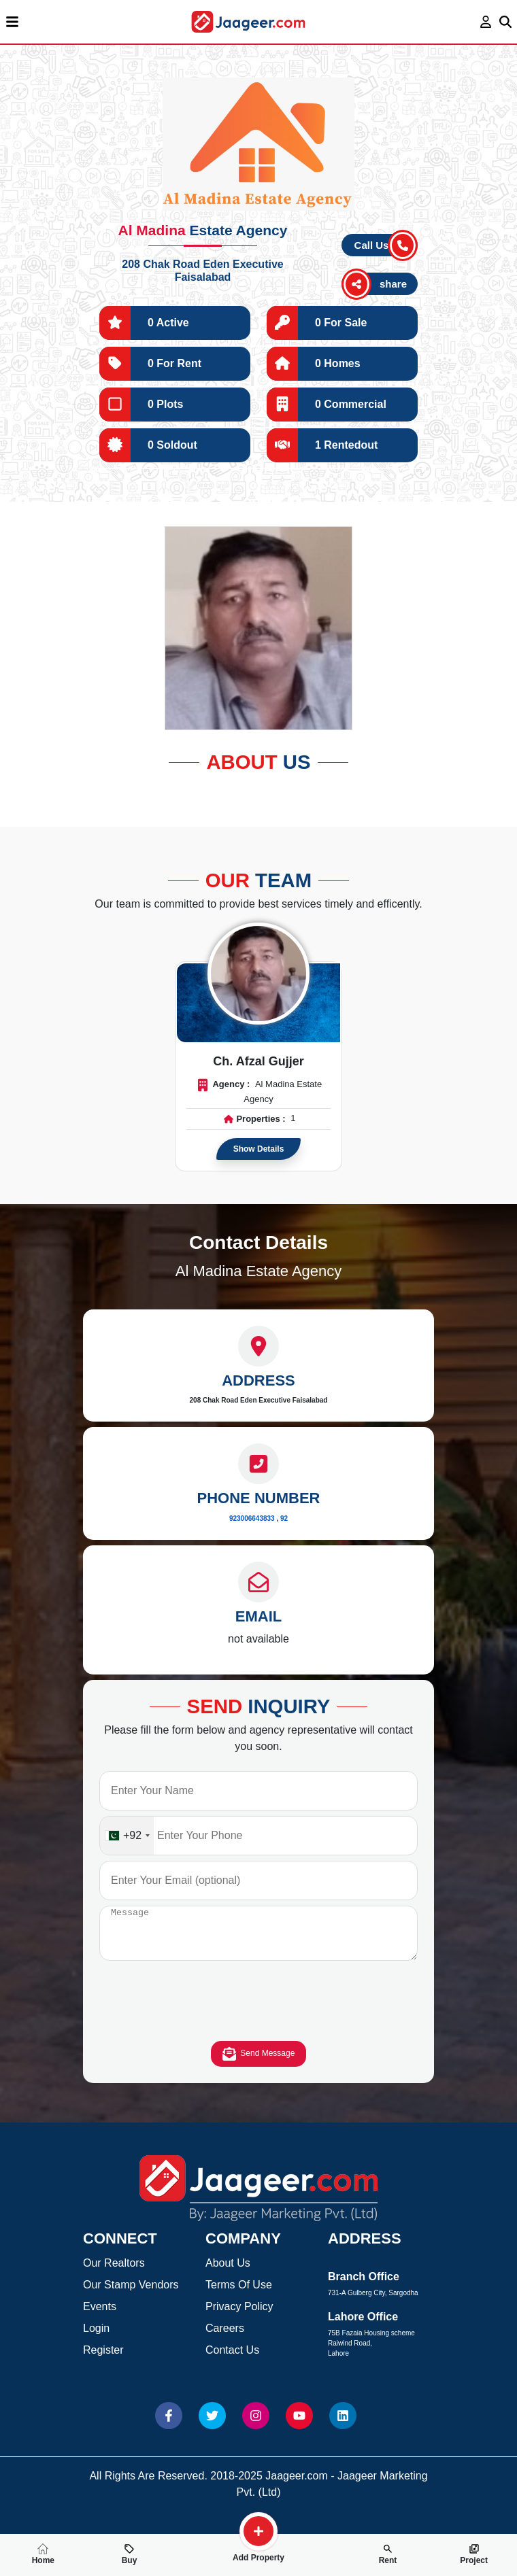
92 (284, 1518)
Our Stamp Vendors (131, 2295)
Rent (388, 2554)
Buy (129, 2554)
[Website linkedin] (342, 2425)
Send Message (258, 2064)
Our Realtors (114, 2273)
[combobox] (127, 1836)
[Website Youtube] (299, 2425)
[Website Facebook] (168, 2425)
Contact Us (232, 2360)
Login (96, 2338)
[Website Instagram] (255, 2425)
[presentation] (258, 2013)
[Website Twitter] (212, 2425)
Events (99, 2316)
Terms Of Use (238, 2295)
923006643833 (252, 1518)
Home (43, 2554)
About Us (227, 2273)
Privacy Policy (239, 2316)
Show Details (258, 1149)
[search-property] (258, 2531)
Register (103, 2360)
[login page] (486, 21)
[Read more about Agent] (258, 973)
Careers (224, 2338)
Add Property (258, 2552)
